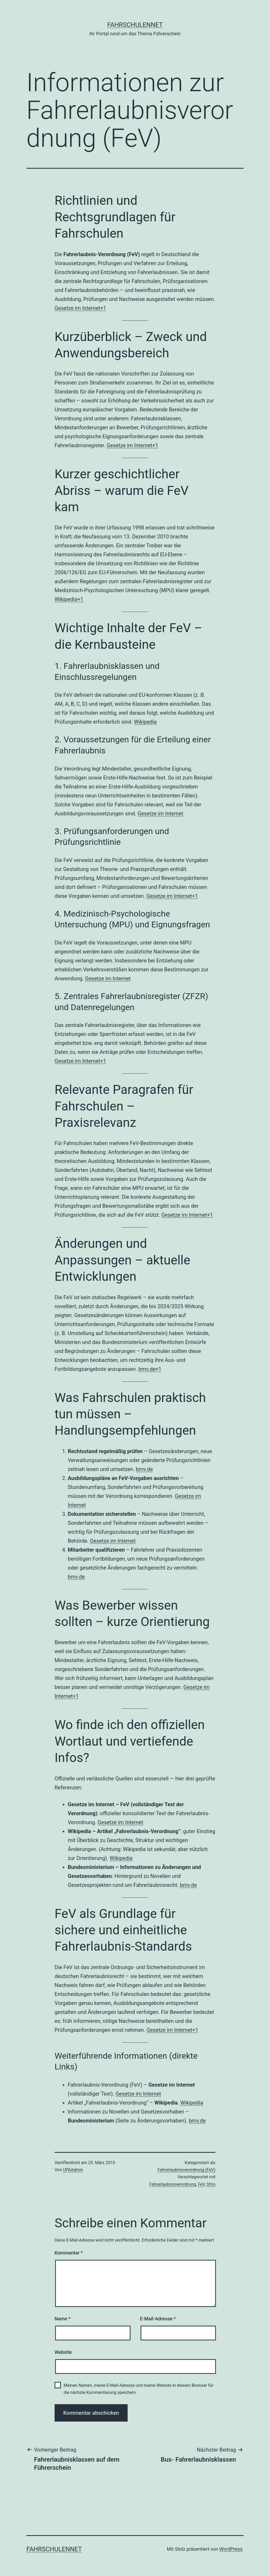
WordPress (230, 2549)
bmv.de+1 (149, 1369)
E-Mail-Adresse (158, 2318)
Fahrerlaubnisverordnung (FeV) (186, 2169)
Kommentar (69, 2253)
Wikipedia (145, 722)
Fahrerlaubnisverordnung (173, 2184)
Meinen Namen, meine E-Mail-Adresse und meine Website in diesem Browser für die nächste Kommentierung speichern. (138, 2389)
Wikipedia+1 (69, 599)
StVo (210, 2184)
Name (62, 2318)
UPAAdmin (73, 2169)
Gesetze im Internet (160, 813)
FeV (201, 2184)
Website (63, 2352)
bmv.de (144, 1469)
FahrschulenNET (135, 24)
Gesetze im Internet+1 (80, 308)
